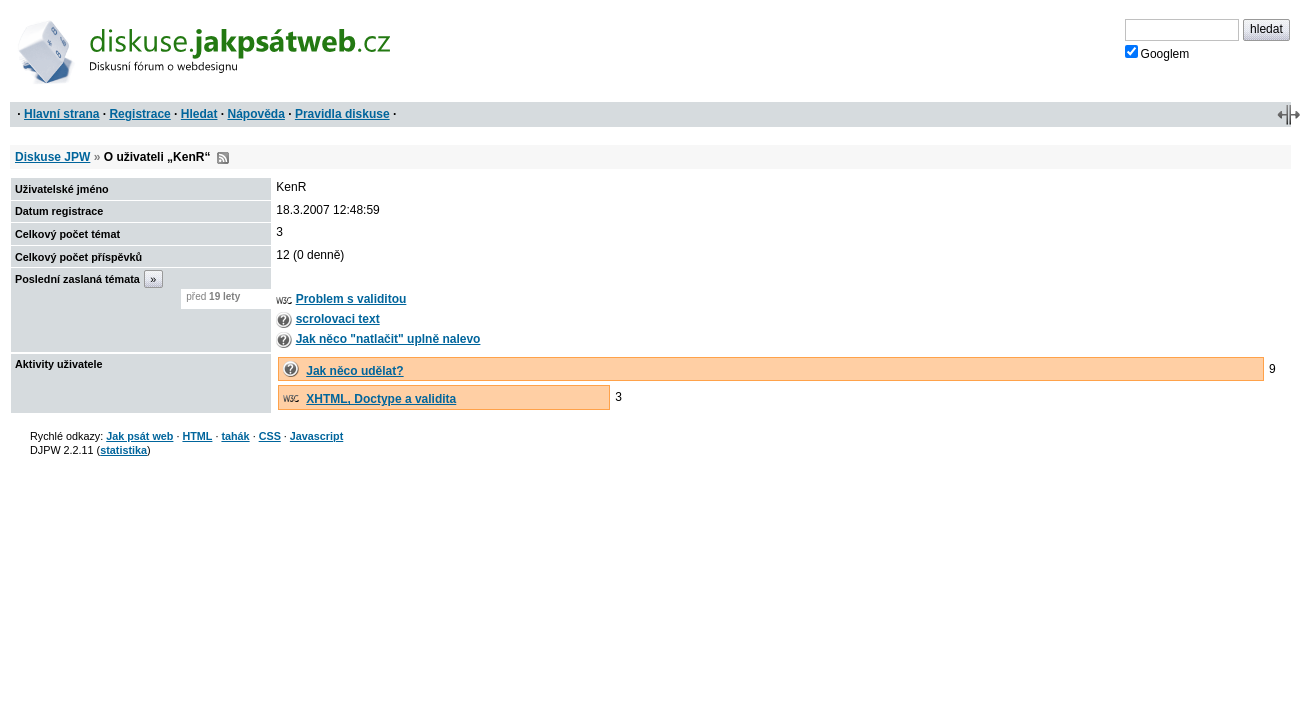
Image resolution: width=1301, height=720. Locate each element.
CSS (270, 436)
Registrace (139, 114)
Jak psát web (139, 436)
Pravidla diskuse (342, 114)
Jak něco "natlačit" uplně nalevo (388, 339)
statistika (123, 450)
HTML (197, 436)
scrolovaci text (338, 319)
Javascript (316, 436)
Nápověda (256, 114)
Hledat (199, 114)
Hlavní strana (61, 114)
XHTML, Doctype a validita (381, 399)
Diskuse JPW (52, 157)
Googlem (1157, 53)
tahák (235, 436)
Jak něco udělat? (354, 371)
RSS (223, 158)
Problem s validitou (351, 299)
